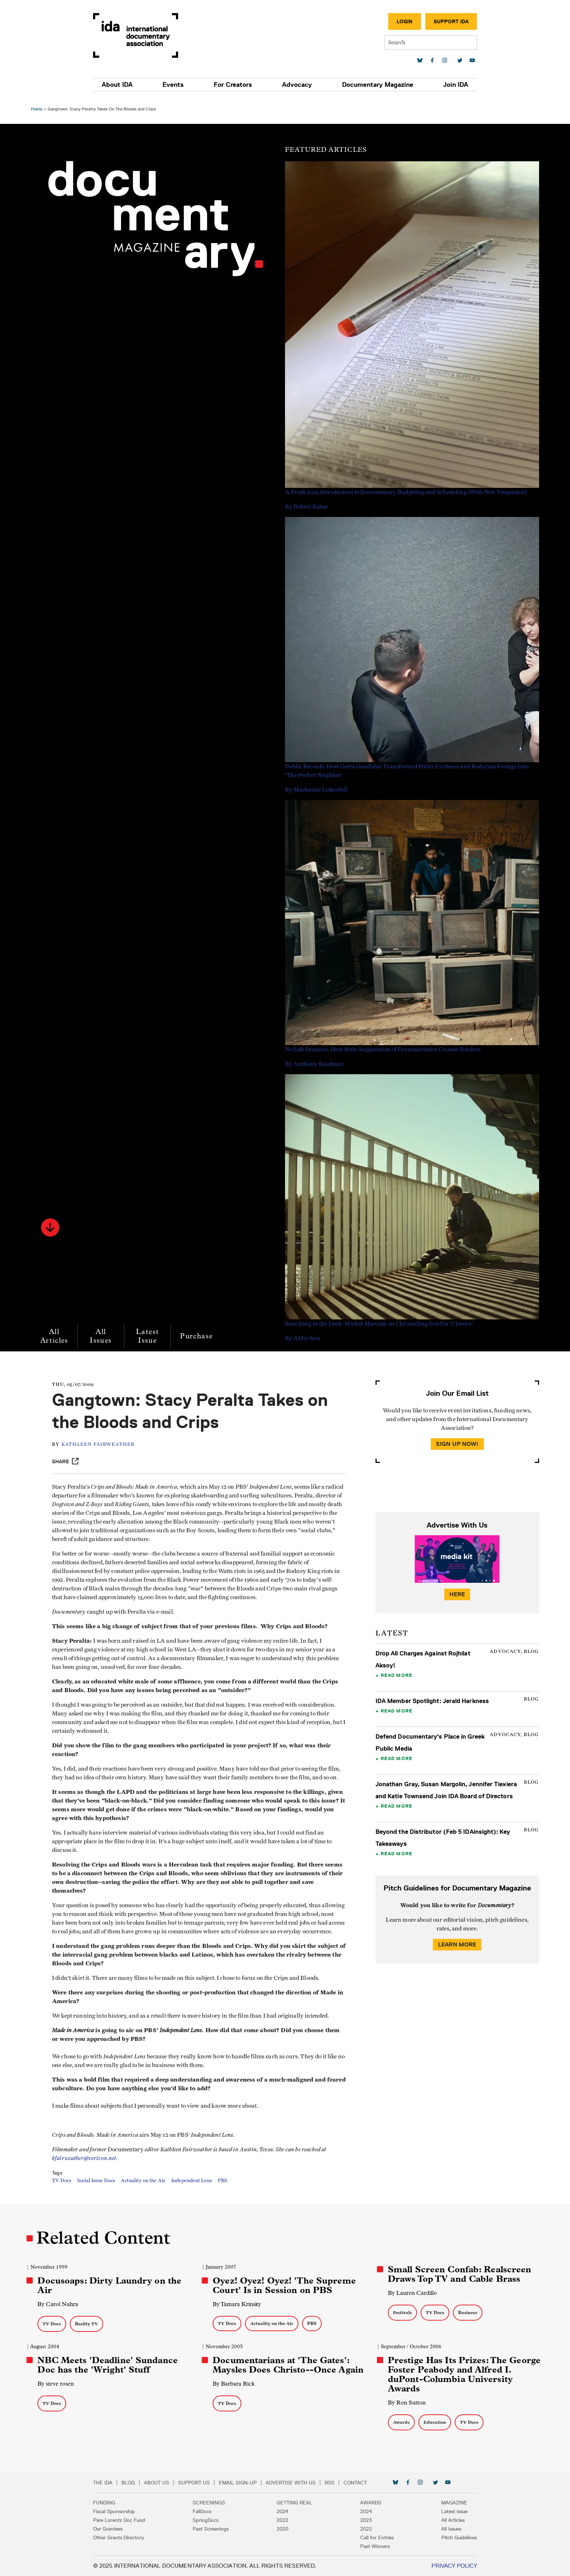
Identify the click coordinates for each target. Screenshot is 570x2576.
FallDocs (205, 2511)
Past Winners (372, 2546)
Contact (360, 2482)
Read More (396, 1670)
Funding (109, 2502)
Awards (401, 2422)
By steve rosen (57, 2383)
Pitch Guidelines (454, 2537)
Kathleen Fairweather (100, 1440)
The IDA (107, 2482)
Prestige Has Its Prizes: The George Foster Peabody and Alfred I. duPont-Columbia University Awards (464, 2374)
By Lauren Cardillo (412, 2292)
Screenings (212, 2502)
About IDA (122, 85)
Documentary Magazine (374, 85)
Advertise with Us (296, 2482)
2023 (363, 2520)
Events (176, 85)
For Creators (234, 85)
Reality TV (87, 2323)
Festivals (402, 2312)
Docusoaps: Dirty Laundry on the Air (110, 2285)
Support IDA (446, 21)
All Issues (102, 1331)
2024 (282, 2511)
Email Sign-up (243, 2482)
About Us (161, 2482)
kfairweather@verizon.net (86, 2162)
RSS (335, 2482)
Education (434, 2422)
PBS (224, 2185)
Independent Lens (193, 2185)
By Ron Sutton (406, 2402)
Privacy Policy (449, 2565)
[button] (51, 1223)
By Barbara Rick (234, 2383)
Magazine (449, 2502)
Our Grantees (113, 2528)
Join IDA (450, 85)
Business (467, 2312)
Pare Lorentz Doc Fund (124, 2520)
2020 (282, 2528)
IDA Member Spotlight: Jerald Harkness (432, 1696)
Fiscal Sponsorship (119, 2511)
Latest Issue (148, 1331)
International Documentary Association (140, 35)
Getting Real (294, 2502)
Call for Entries (374, 2537)
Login (400, 21)
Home (37, 104)
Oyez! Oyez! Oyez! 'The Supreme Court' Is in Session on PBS (284, 2285)
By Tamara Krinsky (237, 2304)
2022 (282, 2520)
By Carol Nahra (59, 2304)
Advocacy (296, 85)
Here (457, 1589)
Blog (133, 2482)
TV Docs (63, 2185)
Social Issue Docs (98, 2185)
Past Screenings (214, 2528)
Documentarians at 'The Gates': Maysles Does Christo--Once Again (288, 2364)
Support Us (199, 2482)
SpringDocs (208, 2520)
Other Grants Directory (123, 2537)
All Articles (55, 1331)
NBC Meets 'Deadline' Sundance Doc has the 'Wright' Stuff (108, 2364)
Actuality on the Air (145, 2185)
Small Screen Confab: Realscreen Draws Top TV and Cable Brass (459, 2274)
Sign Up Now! (456, 1439)
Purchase (197, 1331)
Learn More (456, 1940)
